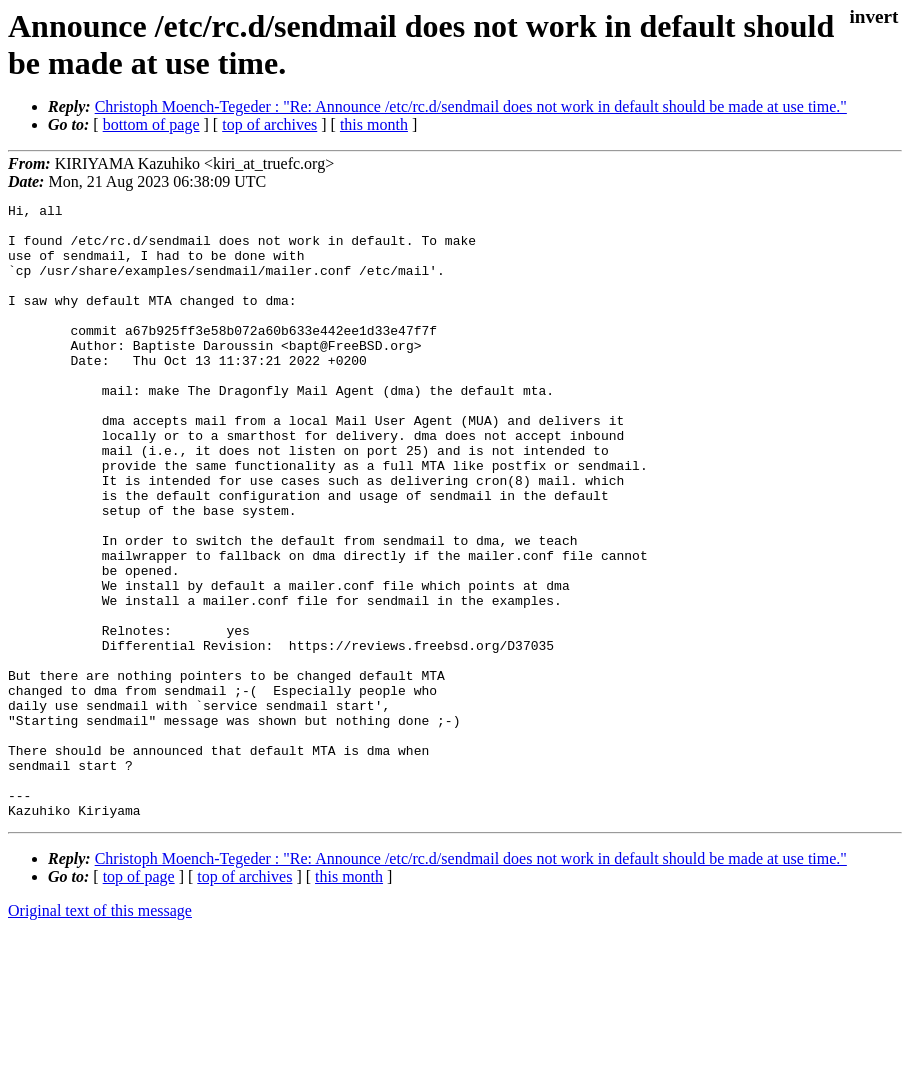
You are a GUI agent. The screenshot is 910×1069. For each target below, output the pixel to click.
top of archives (269, 124)
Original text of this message (100, 1033)
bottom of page (151, 124)
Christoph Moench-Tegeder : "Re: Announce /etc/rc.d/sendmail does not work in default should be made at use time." (471, 106)
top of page (139, 999)
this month (374, 124)
